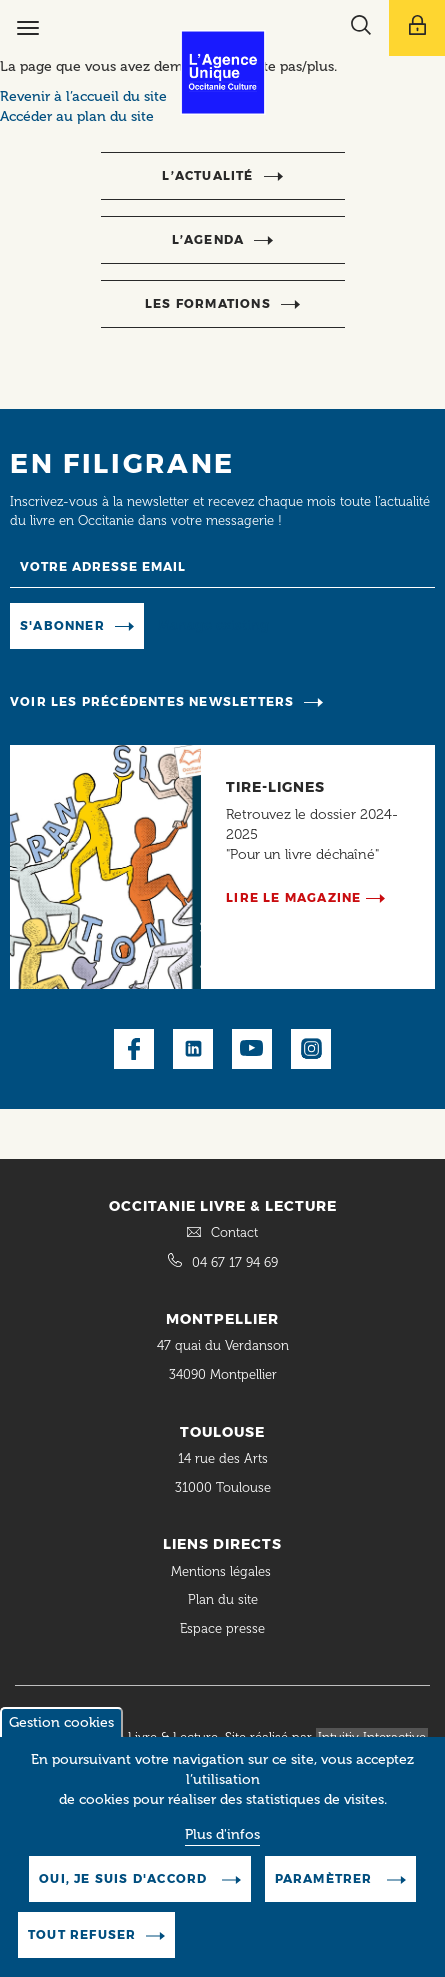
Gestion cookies (61, 1735)
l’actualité (207, 175)
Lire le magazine (293, 897)
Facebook (134, 1049)
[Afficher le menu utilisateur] (417, 28)
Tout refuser (82, 1947)
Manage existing (213, 624)
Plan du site (223, 1599)
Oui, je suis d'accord (125, 1891)
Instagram (311, 1049)
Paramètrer (326, 1891)
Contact (234, 1232)
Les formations (208, 303)
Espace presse (222, 1628)
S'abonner (62, 625)
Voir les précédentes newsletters (152, 701)
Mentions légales (223, 1571)
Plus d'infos (222, 1847)
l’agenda (208, 239)
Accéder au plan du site (77, 116)
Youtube (252, 1049)
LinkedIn (193, 1049)
